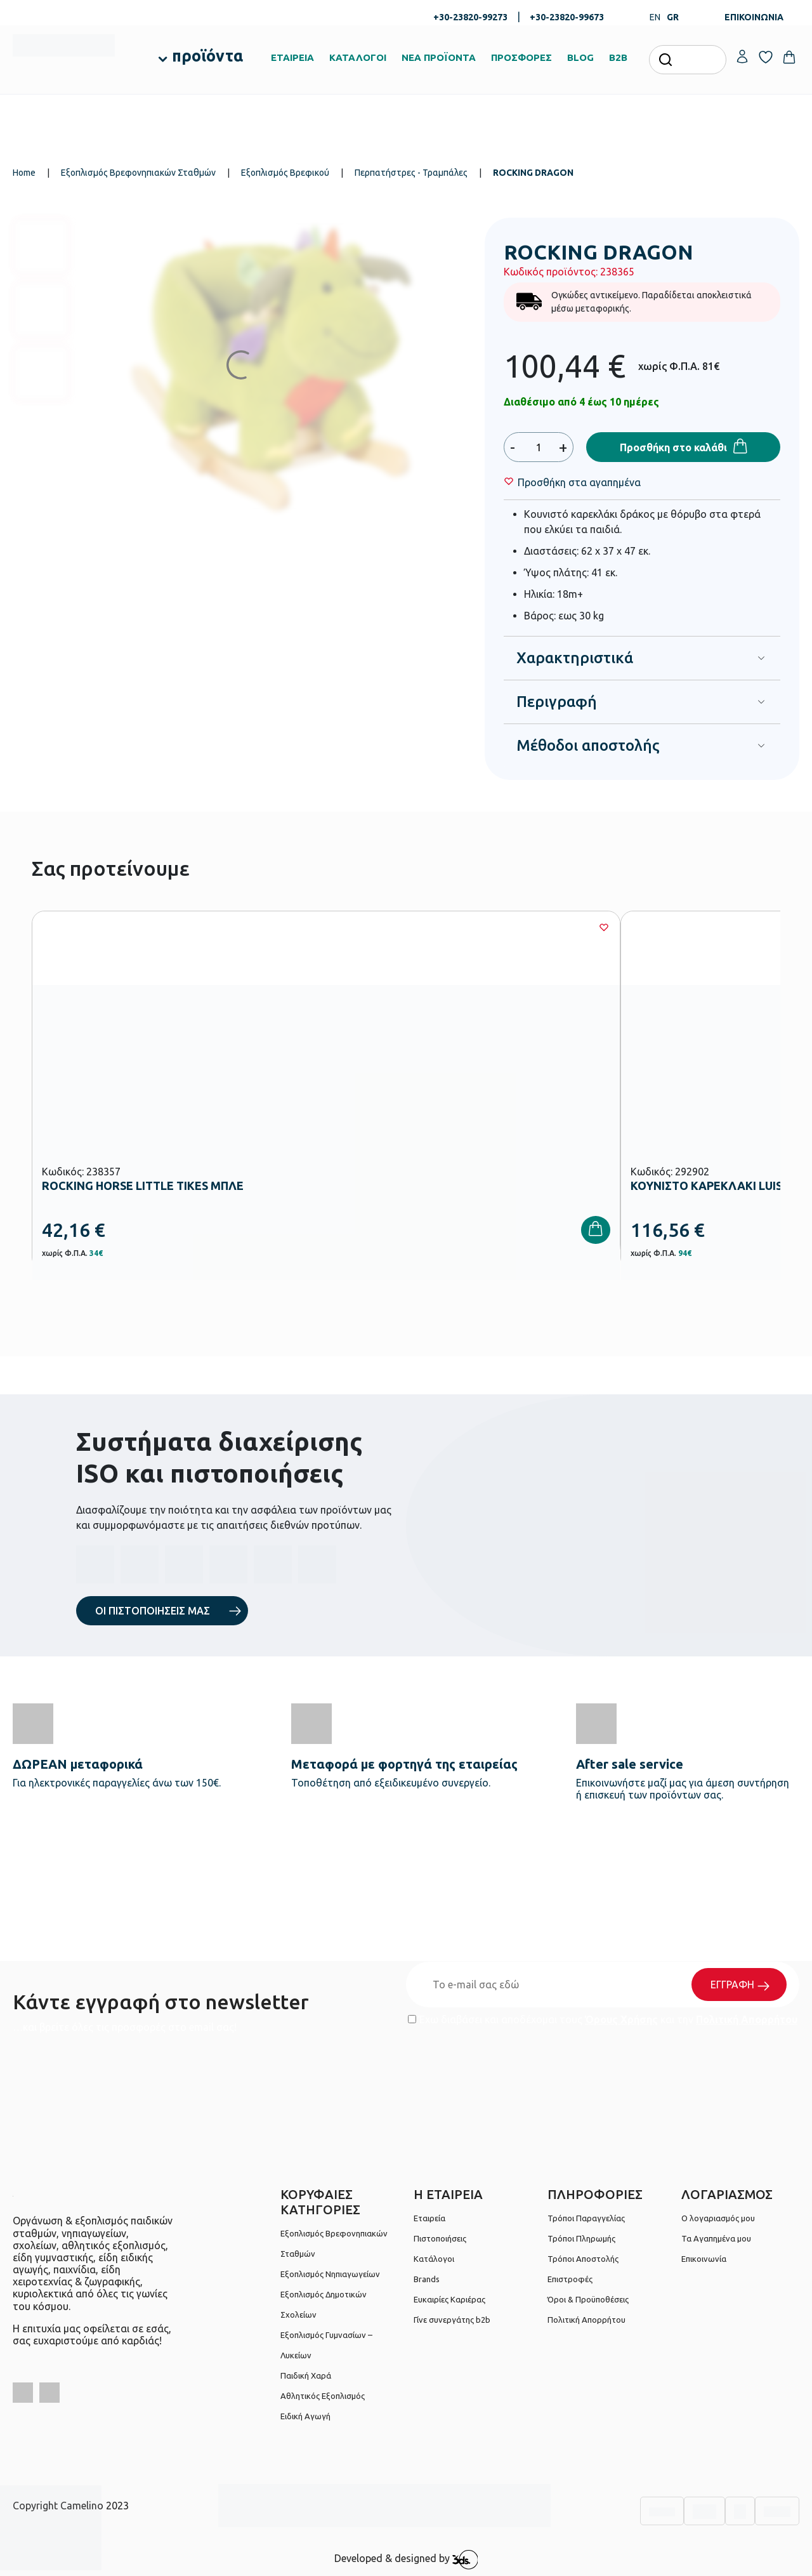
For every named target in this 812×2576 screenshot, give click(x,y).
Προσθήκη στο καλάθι (673, 447)
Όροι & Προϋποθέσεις (588, 2299)
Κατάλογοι (434, 2258)
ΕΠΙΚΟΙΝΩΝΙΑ (753, 17)
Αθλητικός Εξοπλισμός (322, 2395)
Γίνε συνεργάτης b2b (452, 2319)
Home (24, 173)
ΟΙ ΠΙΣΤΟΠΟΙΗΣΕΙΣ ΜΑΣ (152, 1610)
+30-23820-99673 (567, 17)
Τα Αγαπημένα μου (716, 2238)
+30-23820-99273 (470, 17)
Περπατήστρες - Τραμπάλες (411, 173)
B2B (618, 57)
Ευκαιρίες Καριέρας (449, 2299)
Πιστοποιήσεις (440, 2238)
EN (655, 17)
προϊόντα (207, 56)
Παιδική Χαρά (305, 2375)
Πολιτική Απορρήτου (746, 2019)
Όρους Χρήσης (621, 2019)
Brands (427, 2279)
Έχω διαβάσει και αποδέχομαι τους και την (602, 2019)
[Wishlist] (579, 482)
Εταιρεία (429, 2218)
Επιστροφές (570, 2279)
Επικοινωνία (703, 2258)
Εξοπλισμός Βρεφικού (285, 173)
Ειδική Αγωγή (305, 2416)
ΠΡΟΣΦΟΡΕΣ (521, 57)
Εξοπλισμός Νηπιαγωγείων (330, 2273)
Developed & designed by (406, 2559)
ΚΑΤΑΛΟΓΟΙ (357, 57)
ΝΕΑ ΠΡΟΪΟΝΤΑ (439, 57)
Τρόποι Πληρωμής (581, 2238)
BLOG (580, 57)
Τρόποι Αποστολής (583, 2258)
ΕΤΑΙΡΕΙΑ (292, 57)
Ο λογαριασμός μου (718, 2218)
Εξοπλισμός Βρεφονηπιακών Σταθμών (138, 173)
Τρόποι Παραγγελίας (586, 2218)
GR (673, 17)
